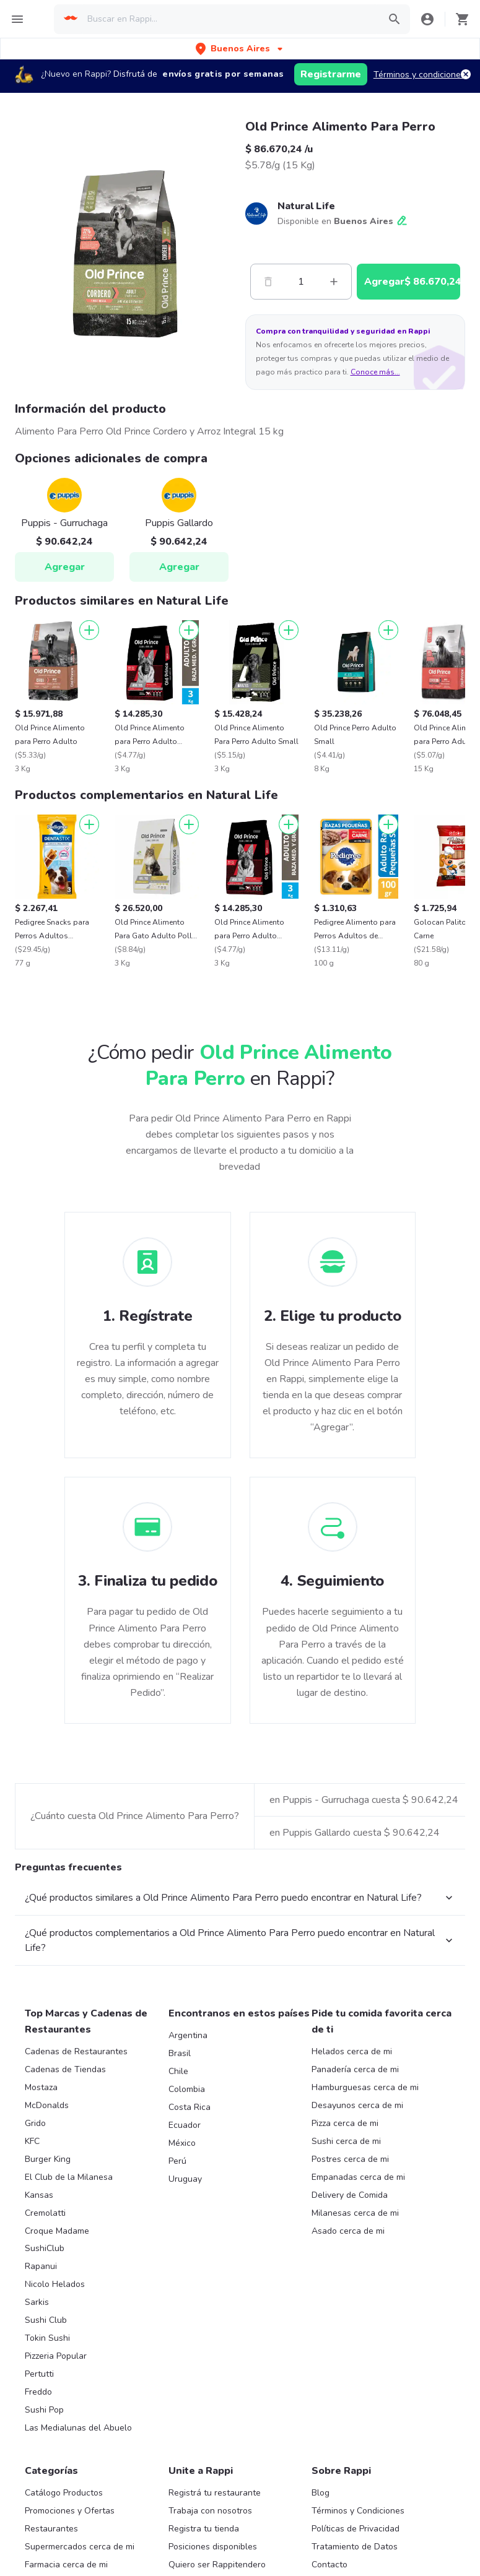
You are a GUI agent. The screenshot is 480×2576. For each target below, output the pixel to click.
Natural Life (306, 206)
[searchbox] (229, 19)
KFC (32, 2286)
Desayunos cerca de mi (357, 2250)
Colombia (186, 2234)
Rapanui (41, 2411)
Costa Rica (189, 2252)
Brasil (179, 2198)
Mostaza (41, 2232)
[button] (240, 48)
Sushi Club (46, 2465)
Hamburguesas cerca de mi (365, 2232)
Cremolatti (45, 2358)
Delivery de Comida (350, 2340)
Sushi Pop (44, 2555)
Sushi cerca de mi (346, 2286)
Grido (35, 2268)
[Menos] (268, 281)
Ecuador (184, 2270)
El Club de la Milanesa (69, 2322)
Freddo (38, 2537)
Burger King (48, 2304)
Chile (178, 2216)
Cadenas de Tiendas (65, 2214)
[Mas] (333, 281)
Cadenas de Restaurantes (76, 2196)
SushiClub (44, 2393)
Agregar (65, 567)
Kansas (39, 2340)
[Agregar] (89, 630)
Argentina (187, 2180)
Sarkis (37, 2447)
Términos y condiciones (419, 74)
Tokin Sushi (47, 2483)
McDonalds (47, 2250)
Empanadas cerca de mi (358, 2322)
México (182, 2288)
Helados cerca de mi (352, 2196)
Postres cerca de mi (350, 2304)
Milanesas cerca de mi (355, 2358)
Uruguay (185, 2324)
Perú (177, 2306)
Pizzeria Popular (56, 2501)
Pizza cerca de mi (345, 2268)
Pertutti (39, 2519)
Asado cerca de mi (348, 2376)
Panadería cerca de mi (355, 2214)
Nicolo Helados (55, 2429)
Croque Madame (57, 2376)
